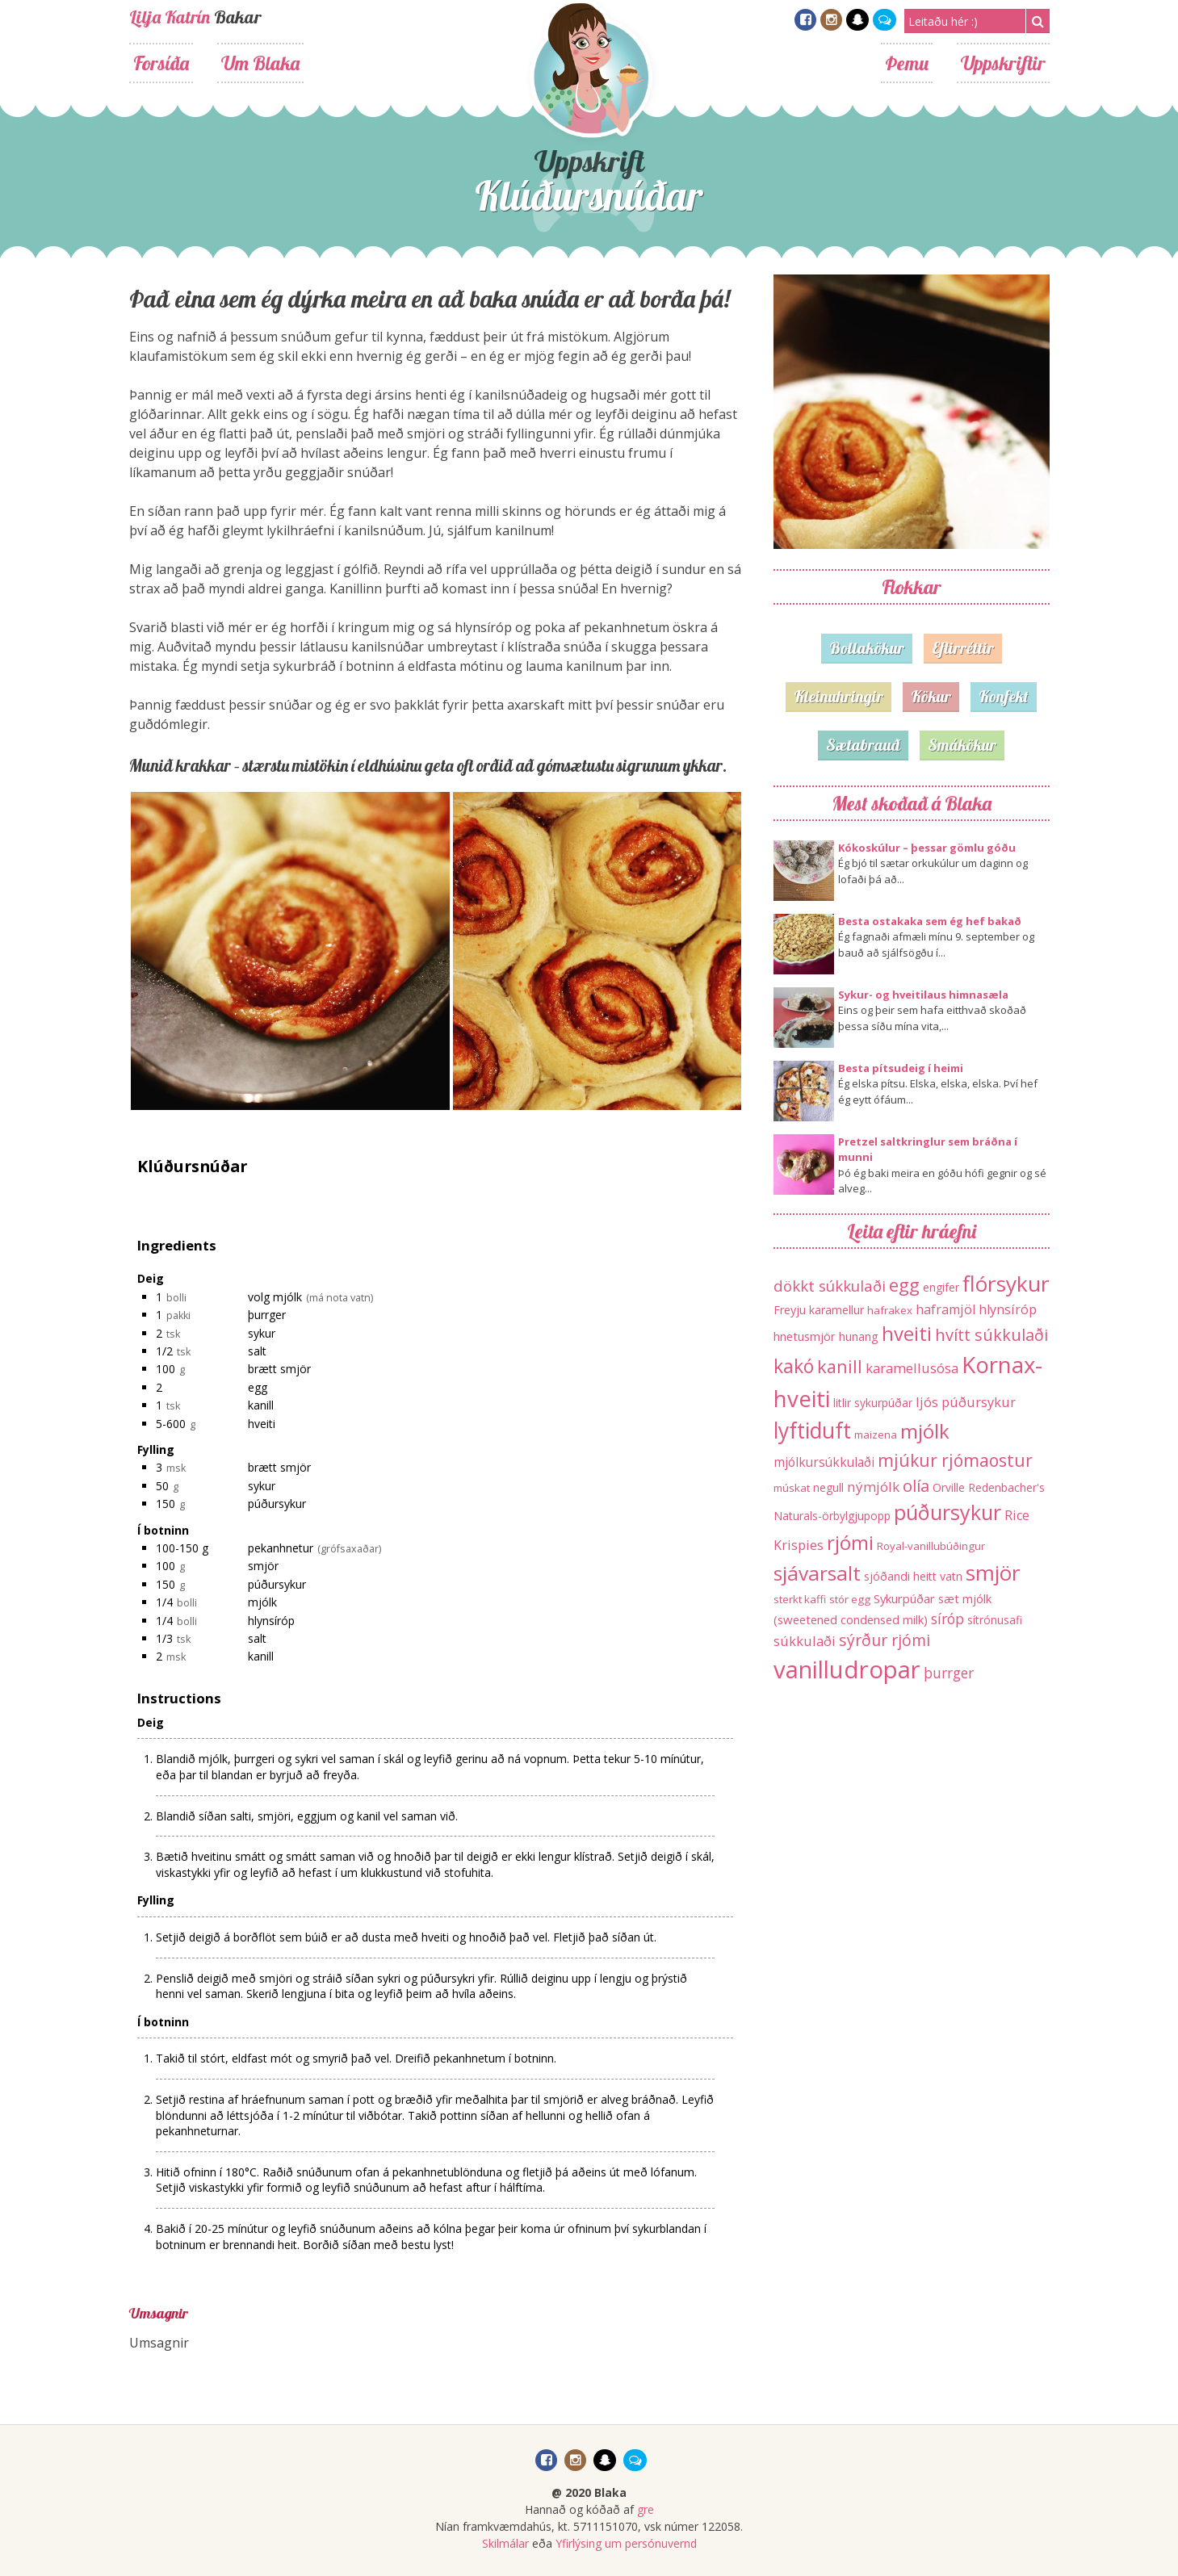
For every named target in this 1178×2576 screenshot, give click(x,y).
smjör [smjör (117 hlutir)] (993, 1572)
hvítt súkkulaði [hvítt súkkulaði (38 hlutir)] (991, 1335)
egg (257, 1387)
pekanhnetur (280, 1548)
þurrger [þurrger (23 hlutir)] (949, 1673)
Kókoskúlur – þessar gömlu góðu (927, 847)
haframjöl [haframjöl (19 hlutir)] (945, 1309)
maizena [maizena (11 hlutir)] (875, 1434)
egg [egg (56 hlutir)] (904, 1284)
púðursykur (277, 1503)
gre (645, 2509)
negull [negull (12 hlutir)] (828, 1487)
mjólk (262, 1602)
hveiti (261, 1423)
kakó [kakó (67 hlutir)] (793, 1366)
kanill (261, 1405)
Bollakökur (866, 648)
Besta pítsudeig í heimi (900, 1068)
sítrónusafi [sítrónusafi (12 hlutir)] (994, 1619)
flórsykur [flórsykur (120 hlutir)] (1006, 1283)
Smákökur (962, 745)
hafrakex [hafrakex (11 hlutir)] (889, 1310)
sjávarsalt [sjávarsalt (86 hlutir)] (817, 1573)
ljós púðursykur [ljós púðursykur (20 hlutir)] (966, 1402)
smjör (263, 1565)
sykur (261, 1333)
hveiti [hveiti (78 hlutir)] (907, 1333)
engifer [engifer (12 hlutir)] (941, 1287)
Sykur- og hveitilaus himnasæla (923, 994)
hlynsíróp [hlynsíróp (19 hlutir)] (1008, 1309)
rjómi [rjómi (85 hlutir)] (850, 1542)
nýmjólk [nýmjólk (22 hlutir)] (873, 1486)
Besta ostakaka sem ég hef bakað (929, 921)
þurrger (267, 1314)
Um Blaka (260, 63)
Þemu (907, 63)
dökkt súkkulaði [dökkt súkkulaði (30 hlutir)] (829, 1285)
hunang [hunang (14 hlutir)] (858, 1336)
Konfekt (1004, 696)
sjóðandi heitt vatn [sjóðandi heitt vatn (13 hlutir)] (913, 1576)
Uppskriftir (1003, 63)
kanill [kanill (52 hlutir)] (839, 1366)
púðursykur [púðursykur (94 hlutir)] (947, 1512)
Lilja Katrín (169, 17)
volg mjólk (275, 1297)
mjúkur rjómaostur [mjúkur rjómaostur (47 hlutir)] (955, 1460)
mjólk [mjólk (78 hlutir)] (925, 1431)
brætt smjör (279, 1368)
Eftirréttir (963, 648)
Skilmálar (505, 2543)
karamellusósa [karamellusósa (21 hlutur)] (912, 1368)
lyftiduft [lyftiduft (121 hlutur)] (812, 1430)
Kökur (931, 696)
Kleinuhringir (838, 696)
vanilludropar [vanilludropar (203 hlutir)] (846, 1669)
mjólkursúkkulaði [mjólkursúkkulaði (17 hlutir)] (823, 1462)
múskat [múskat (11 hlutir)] (791, 1488)
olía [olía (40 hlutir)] (916, 1485)
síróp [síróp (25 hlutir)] (947, 1618)
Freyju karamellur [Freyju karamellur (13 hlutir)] (818, 1309)
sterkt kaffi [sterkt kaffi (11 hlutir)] (799, 1599)
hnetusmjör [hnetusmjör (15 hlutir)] (804, 1336)
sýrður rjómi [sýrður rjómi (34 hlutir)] (884, 1640)
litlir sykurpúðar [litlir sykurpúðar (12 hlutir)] (872, 1402)
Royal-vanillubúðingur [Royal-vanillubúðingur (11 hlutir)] (931, 1546)
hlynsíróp (271, 1620)
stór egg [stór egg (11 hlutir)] (849, 1599)
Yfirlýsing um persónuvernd (626, 2543)
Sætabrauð (863, 745)
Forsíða (161, 63)
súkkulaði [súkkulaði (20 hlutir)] (804, 1640)
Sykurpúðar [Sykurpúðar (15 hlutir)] (904, 1598)
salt (257, 1351)
